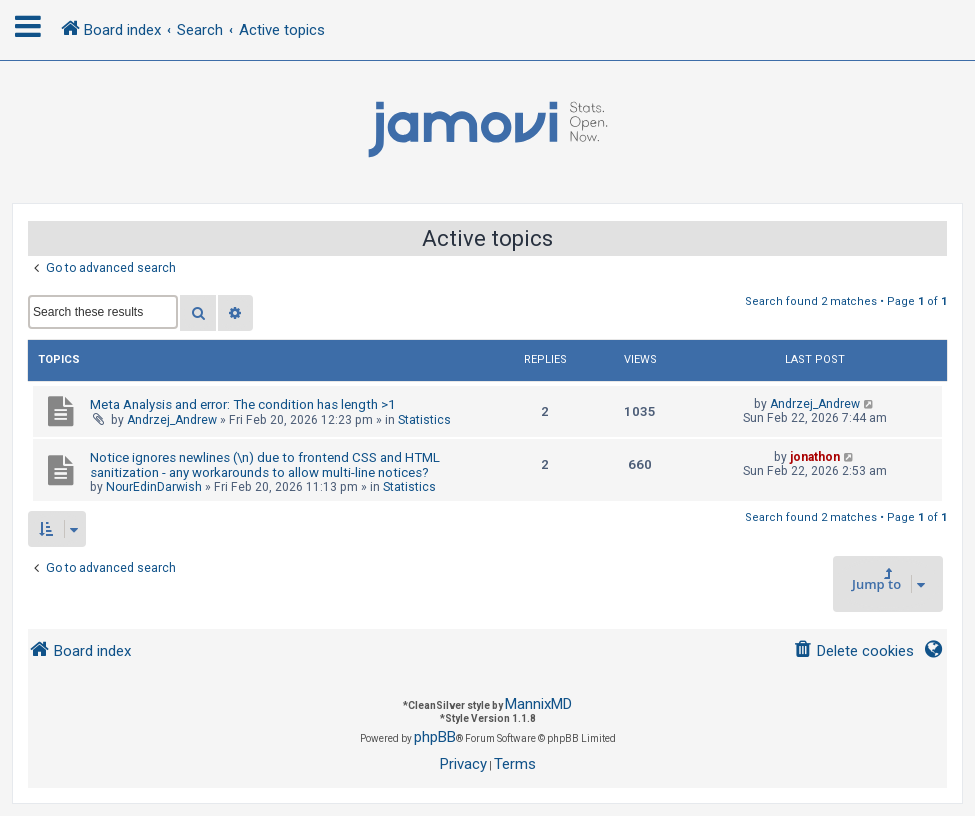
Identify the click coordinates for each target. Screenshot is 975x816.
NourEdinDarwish (154, 487)
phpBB (435, 737)
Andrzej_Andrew (172, 420)
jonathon (815, 457)
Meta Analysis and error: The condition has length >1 (242, 404)
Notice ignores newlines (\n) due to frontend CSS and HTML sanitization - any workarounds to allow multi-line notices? (265, 465)
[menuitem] (853, 651)
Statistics (424, 420)
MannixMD (538, 704)
